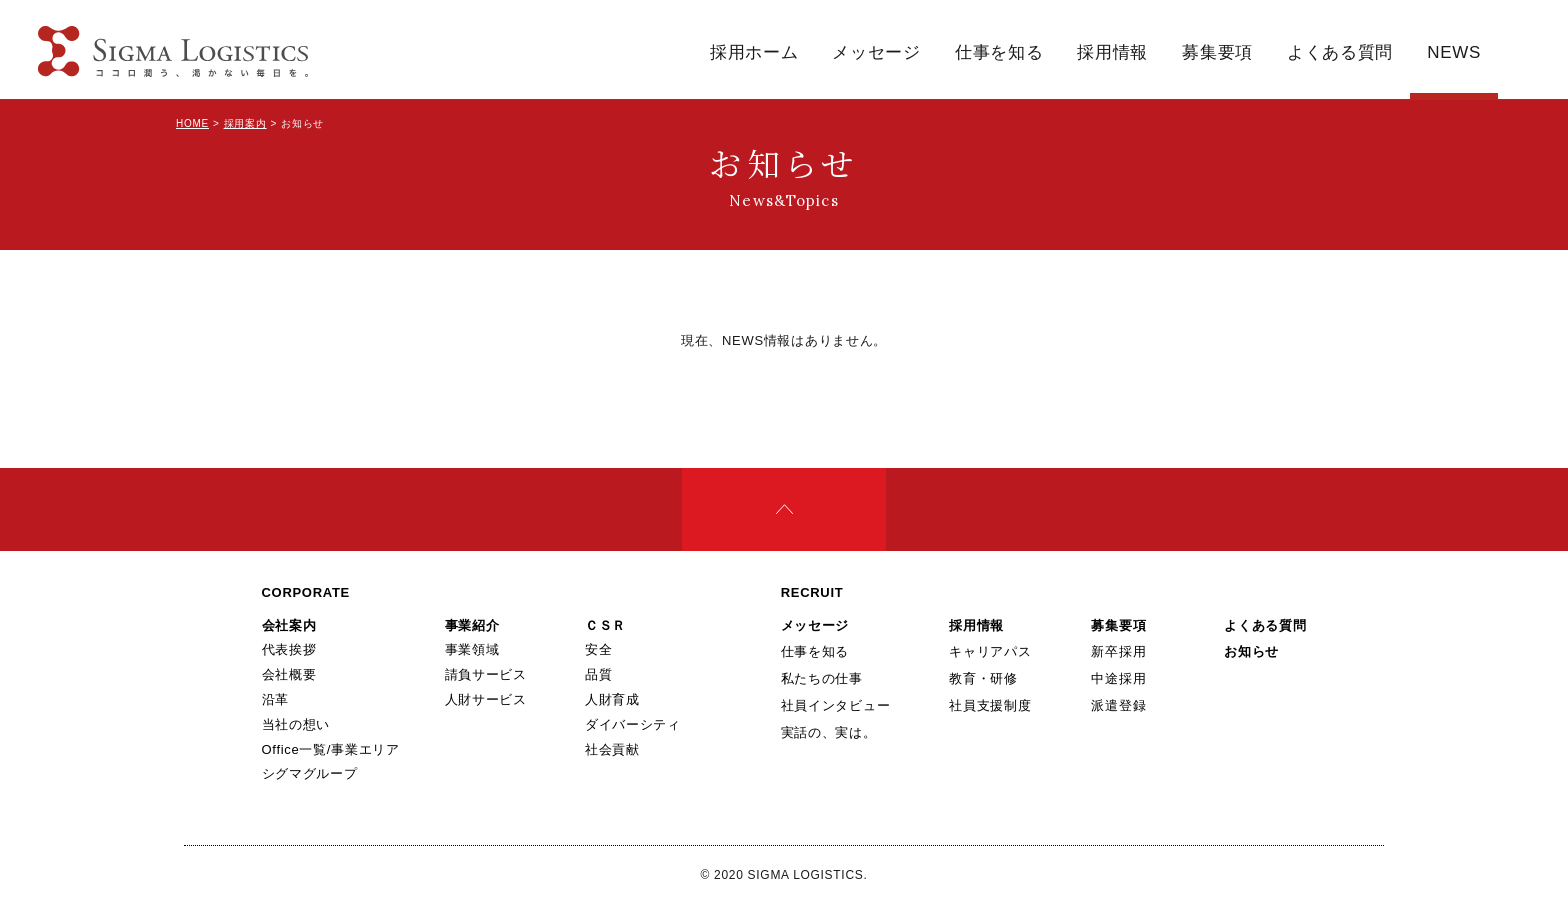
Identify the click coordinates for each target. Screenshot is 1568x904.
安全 (598, 649)
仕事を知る (999, 52)
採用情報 (1112, 52)
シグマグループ (310, 773)
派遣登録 (1118, 705)
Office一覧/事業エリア (331, 749)
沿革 (275, 699)
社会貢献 (612, 749)
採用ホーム (754, 52)
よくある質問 (1340, 52)
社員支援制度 (990, 705)
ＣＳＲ (605, 625)
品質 (598, 674)
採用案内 (245, 123)
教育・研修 (983, 678)
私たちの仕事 (822, 678)
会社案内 (289, 625)
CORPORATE (306, 592)
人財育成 (612, 699)
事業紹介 (472, 625)
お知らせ (1251, 651)
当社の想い (296, 724)
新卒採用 (1118, 651)
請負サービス (486, 674)
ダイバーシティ (633, 724)
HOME (192, 123)
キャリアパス (990, 651)
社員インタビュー (836, 705)
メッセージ (876, 52)
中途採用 (1118, 678)
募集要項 (1217, 52)
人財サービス (486, 699)
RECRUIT (812, 592)
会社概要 (289, 674)
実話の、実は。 (829, 732)
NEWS (1454, 52)
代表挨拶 (289, 649)
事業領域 (472, 649)
